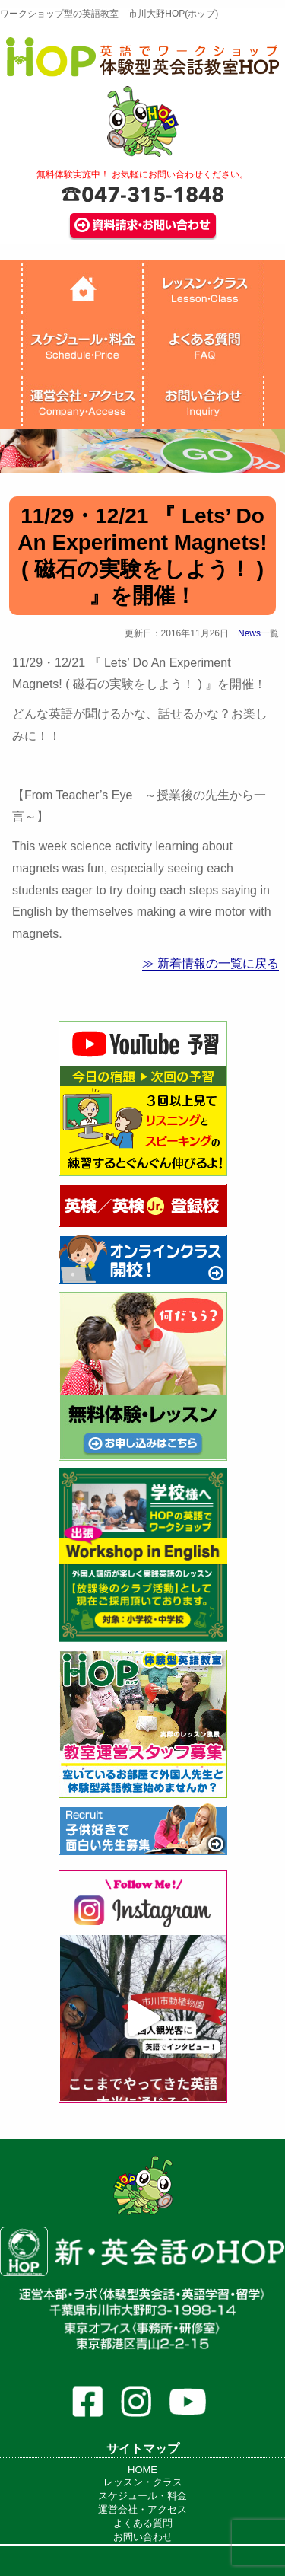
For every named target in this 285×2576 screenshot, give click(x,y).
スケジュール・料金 (142, 2495)
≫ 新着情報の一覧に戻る (210, 963)
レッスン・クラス (142, 2482)
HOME (142, 2470)
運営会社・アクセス (142, 2509)
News (249, 633)
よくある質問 (143, 2523)
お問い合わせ (143, 2537)
